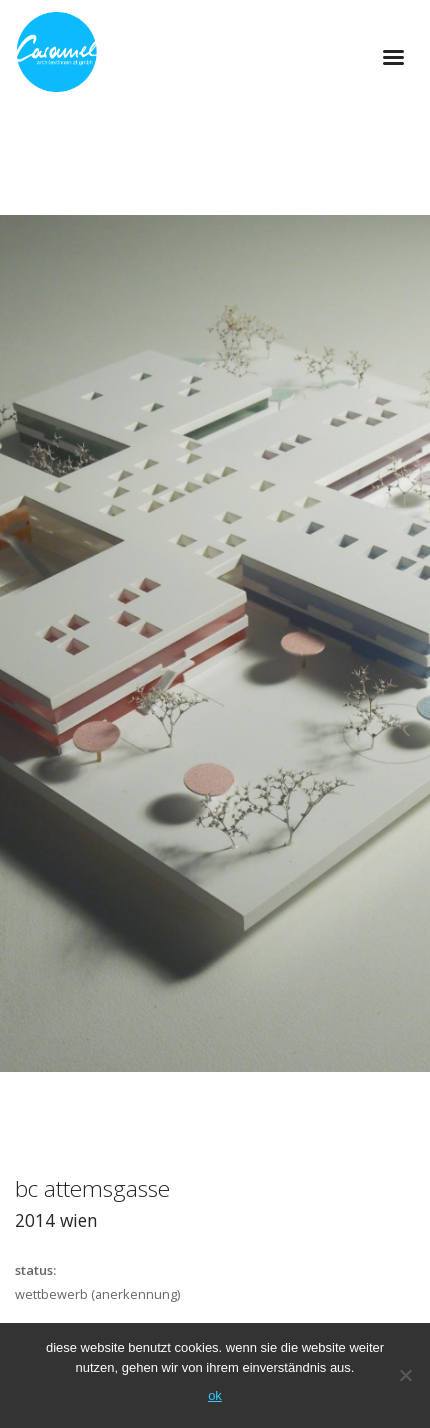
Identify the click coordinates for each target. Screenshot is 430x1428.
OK (215, 1395)
